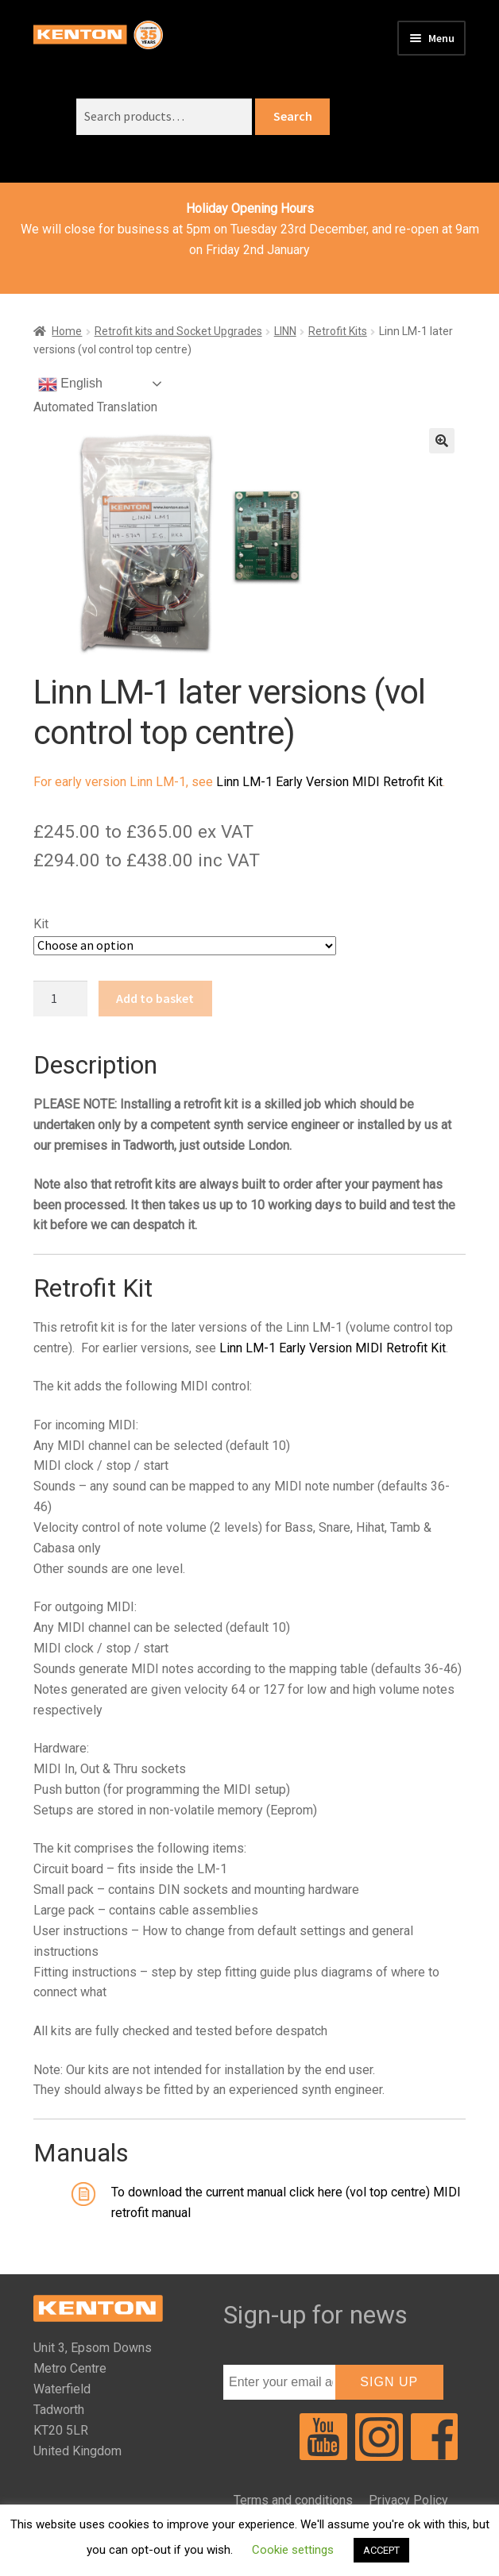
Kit (40, 923)
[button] (442, 440)
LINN (285, 331)
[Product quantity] (60, 999)
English (70, 384)
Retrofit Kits (337, 331)
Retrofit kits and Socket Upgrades (178, 331)
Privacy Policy (408, 2500)
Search (292, 116)
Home (67, 331)
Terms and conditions (293, 2500)
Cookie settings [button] (293, 2550)
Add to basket (155, 998)
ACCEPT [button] (381, 2550)
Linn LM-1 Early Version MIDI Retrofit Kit (329, 781)
